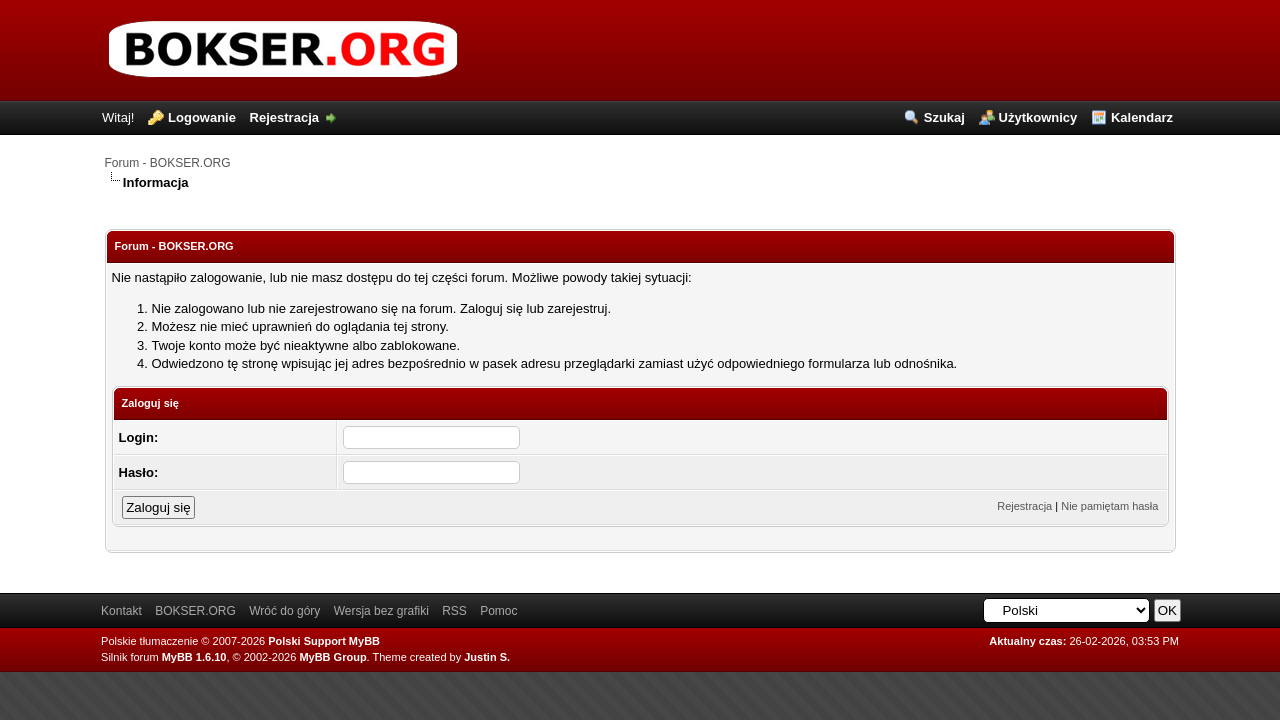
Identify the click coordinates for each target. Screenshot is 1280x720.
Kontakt (121, 611)
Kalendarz (1142, 117)
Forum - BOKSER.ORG (168, 163)
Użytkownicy (1038, 117)
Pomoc (498, 611)
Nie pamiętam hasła (1109, 506)
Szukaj (944, 117)
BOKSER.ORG (195, 611)
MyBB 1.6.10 (194, 657)
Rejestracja (284, 117)
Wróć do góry (284, 611)
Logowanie (202, 117)
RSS (454, 611)
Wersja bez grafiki (381, 611)
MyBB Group (332, 657)
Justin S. (487, 657)
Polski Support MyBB (324, 641)
